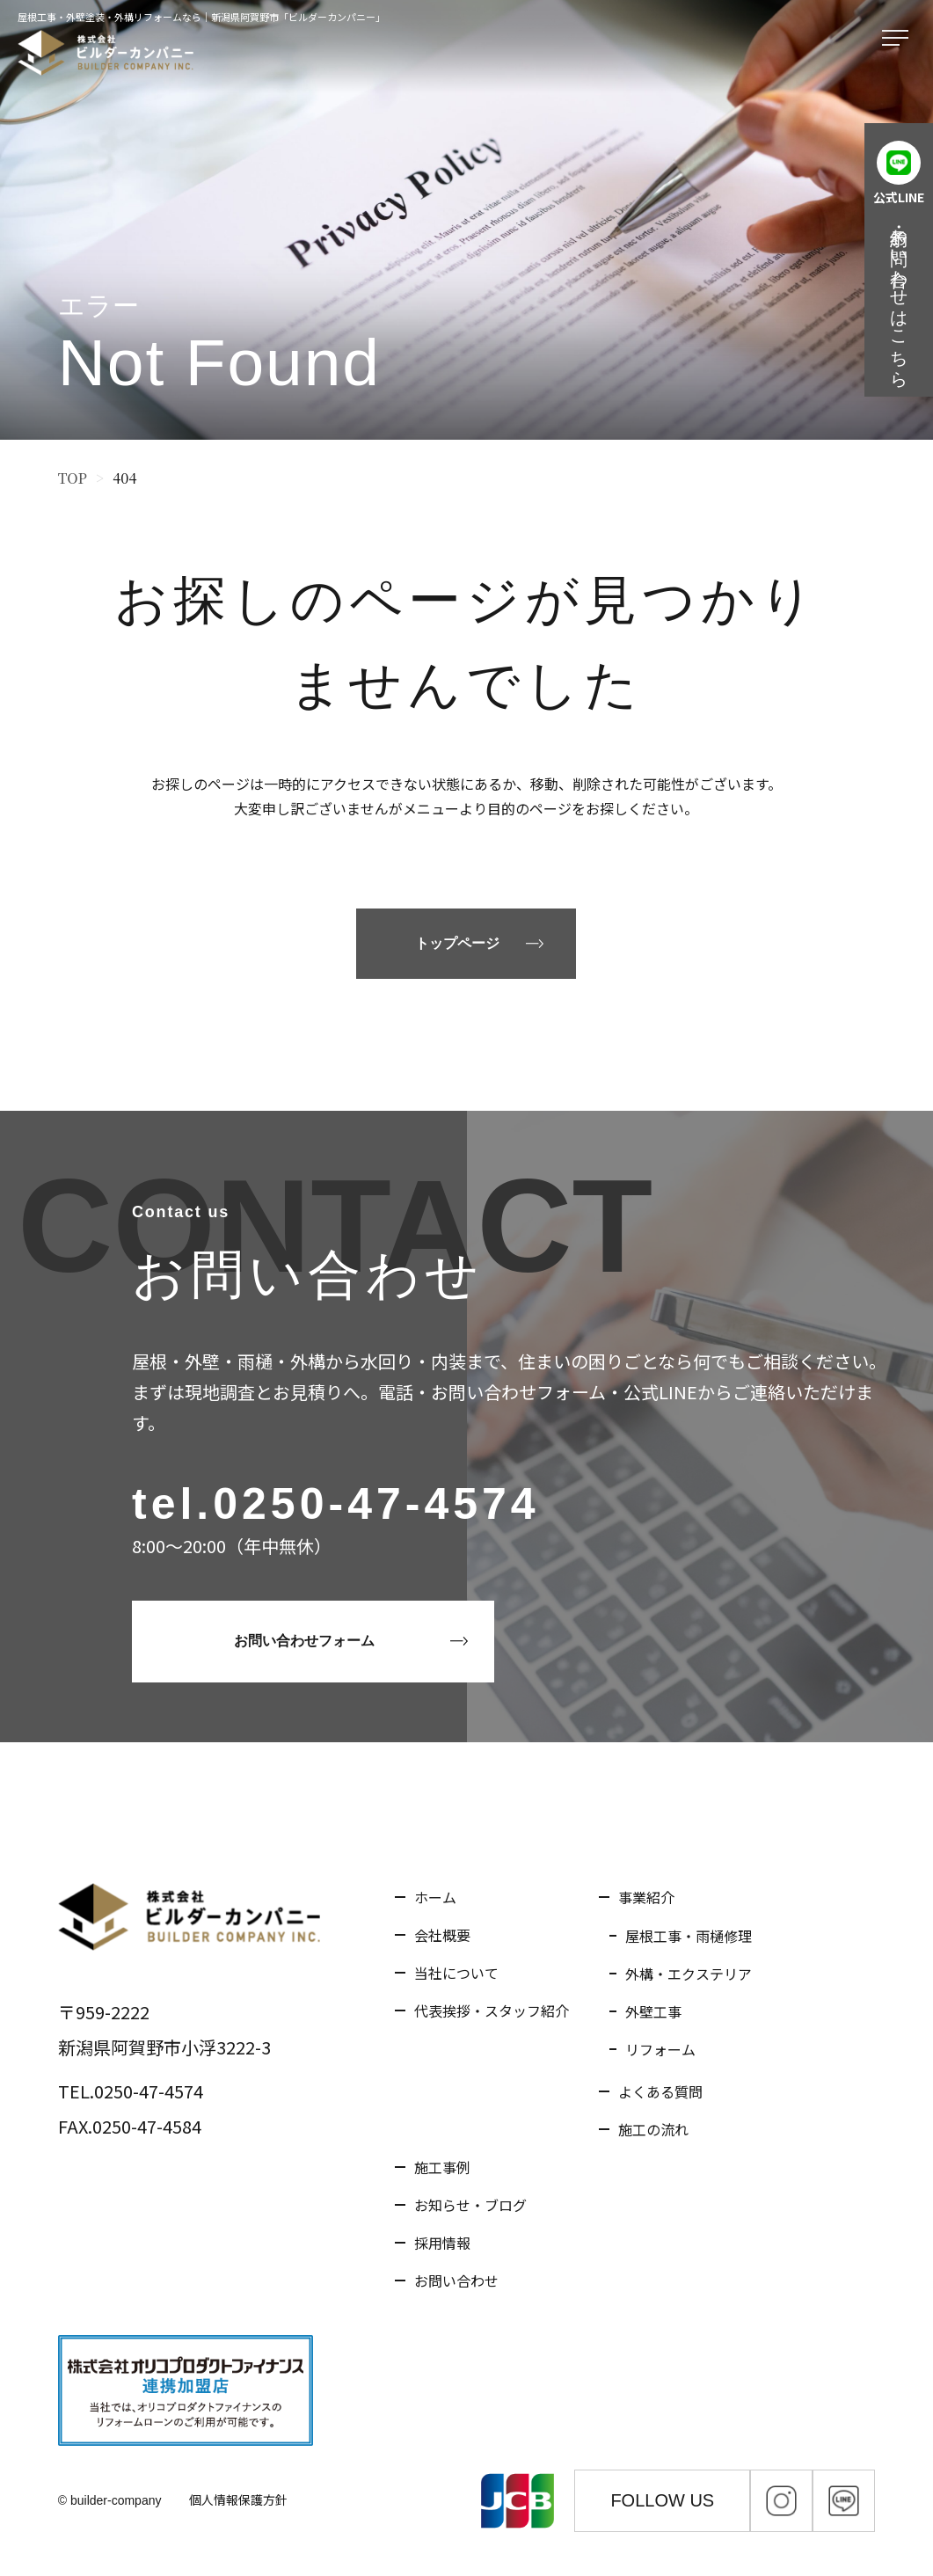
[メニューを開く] (899, 39)
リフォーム (660, 2049)
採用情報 (442, 2242)
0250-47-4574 (376, 1504)
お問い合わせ (456, 2280)
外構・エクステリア (688, 1973)
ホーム (435, 1897)
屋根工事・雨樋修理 (688, 1935)
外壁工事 (653, 2011)
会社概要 (442, 1934)
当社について (456, 1972)
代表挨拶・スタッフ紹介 (491, 2010)
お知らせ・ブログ (470, 2204)
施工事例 (442, 2167)
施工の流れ (653, 2129)
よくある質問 (660, 2091)
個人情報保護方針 (238, 2499)
